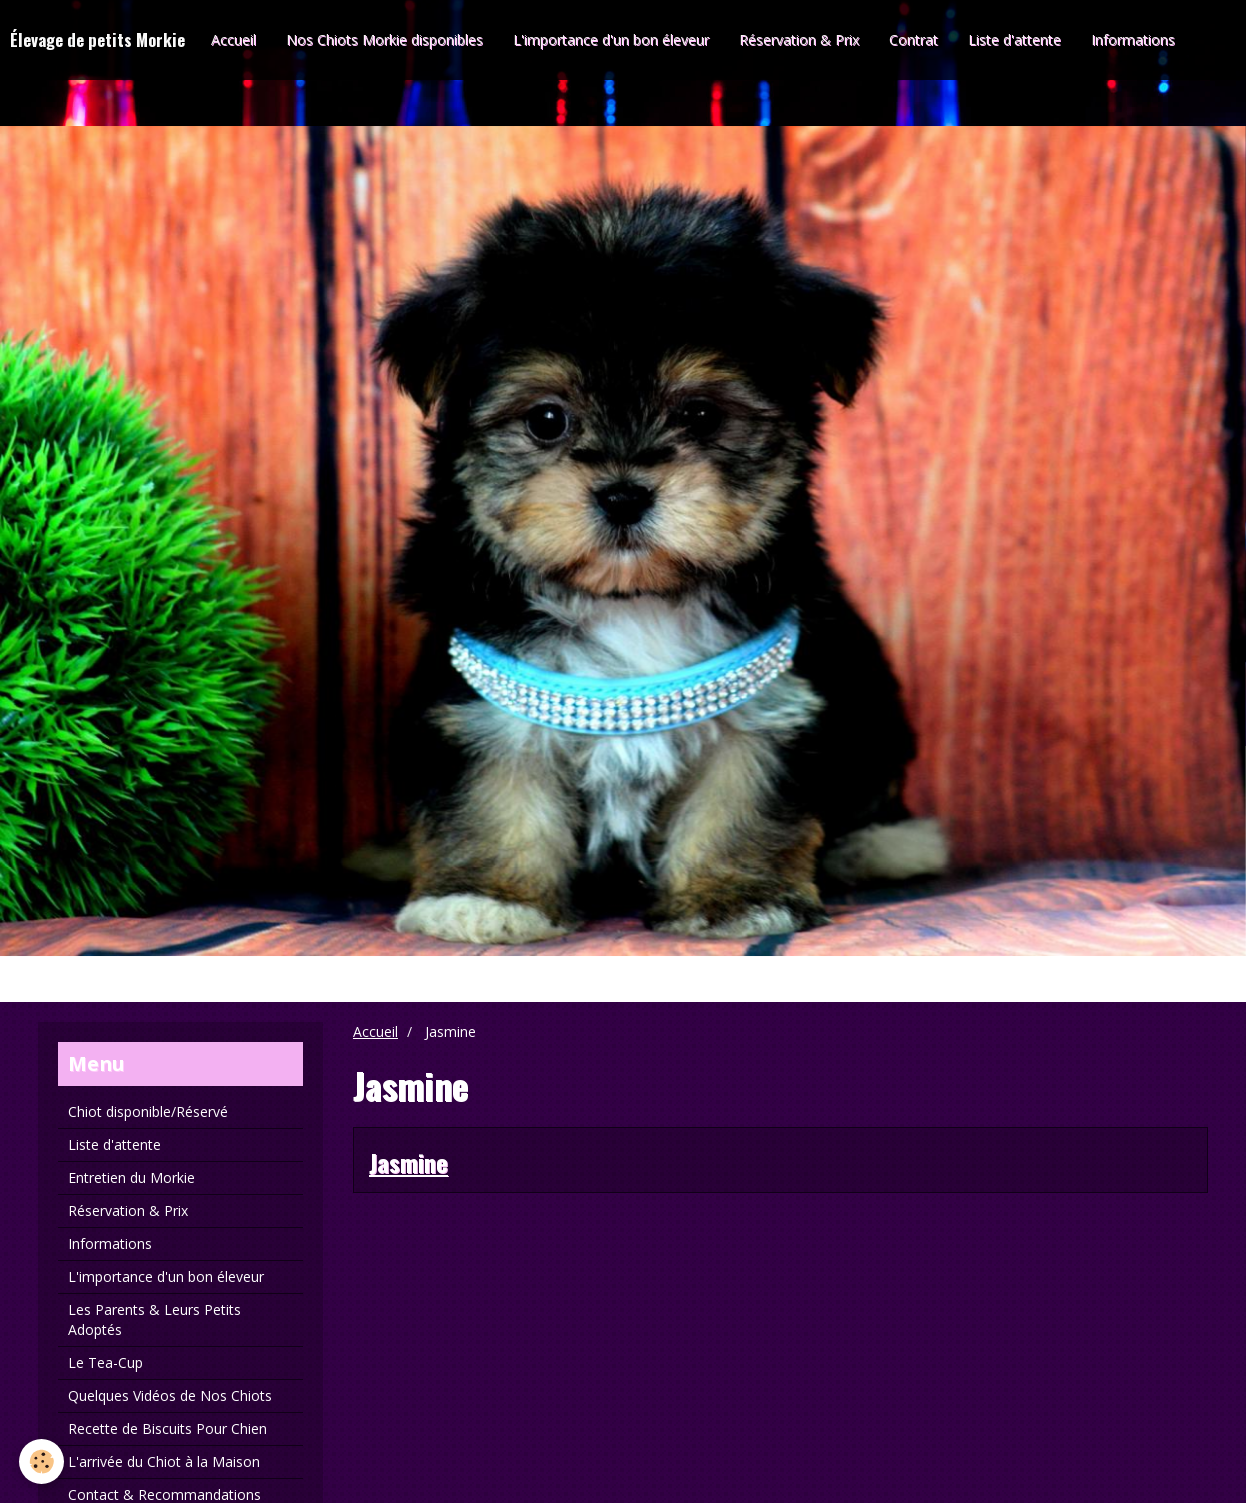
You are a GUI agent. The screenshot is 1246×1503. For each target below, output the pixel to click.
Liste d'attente (1014, 39)
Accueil (233, 39)
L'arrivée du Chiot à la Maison (164, 1461)
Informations (1133, 39)
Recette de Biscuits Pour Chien (167, 1428)
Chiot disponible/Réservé (148, 1111)
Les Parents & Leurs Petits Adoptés (154, 1319)
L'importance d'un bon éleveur (611, 39)
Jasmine (408, 1162)
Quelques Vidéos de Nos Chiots (170, 1395)
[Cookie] (42, 1461)
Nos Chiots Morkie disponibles (384, 39)
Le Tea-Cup (105, 1362)
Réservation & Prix (799, 39)
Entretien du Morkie (131, 1177)
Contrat (913, 39)
